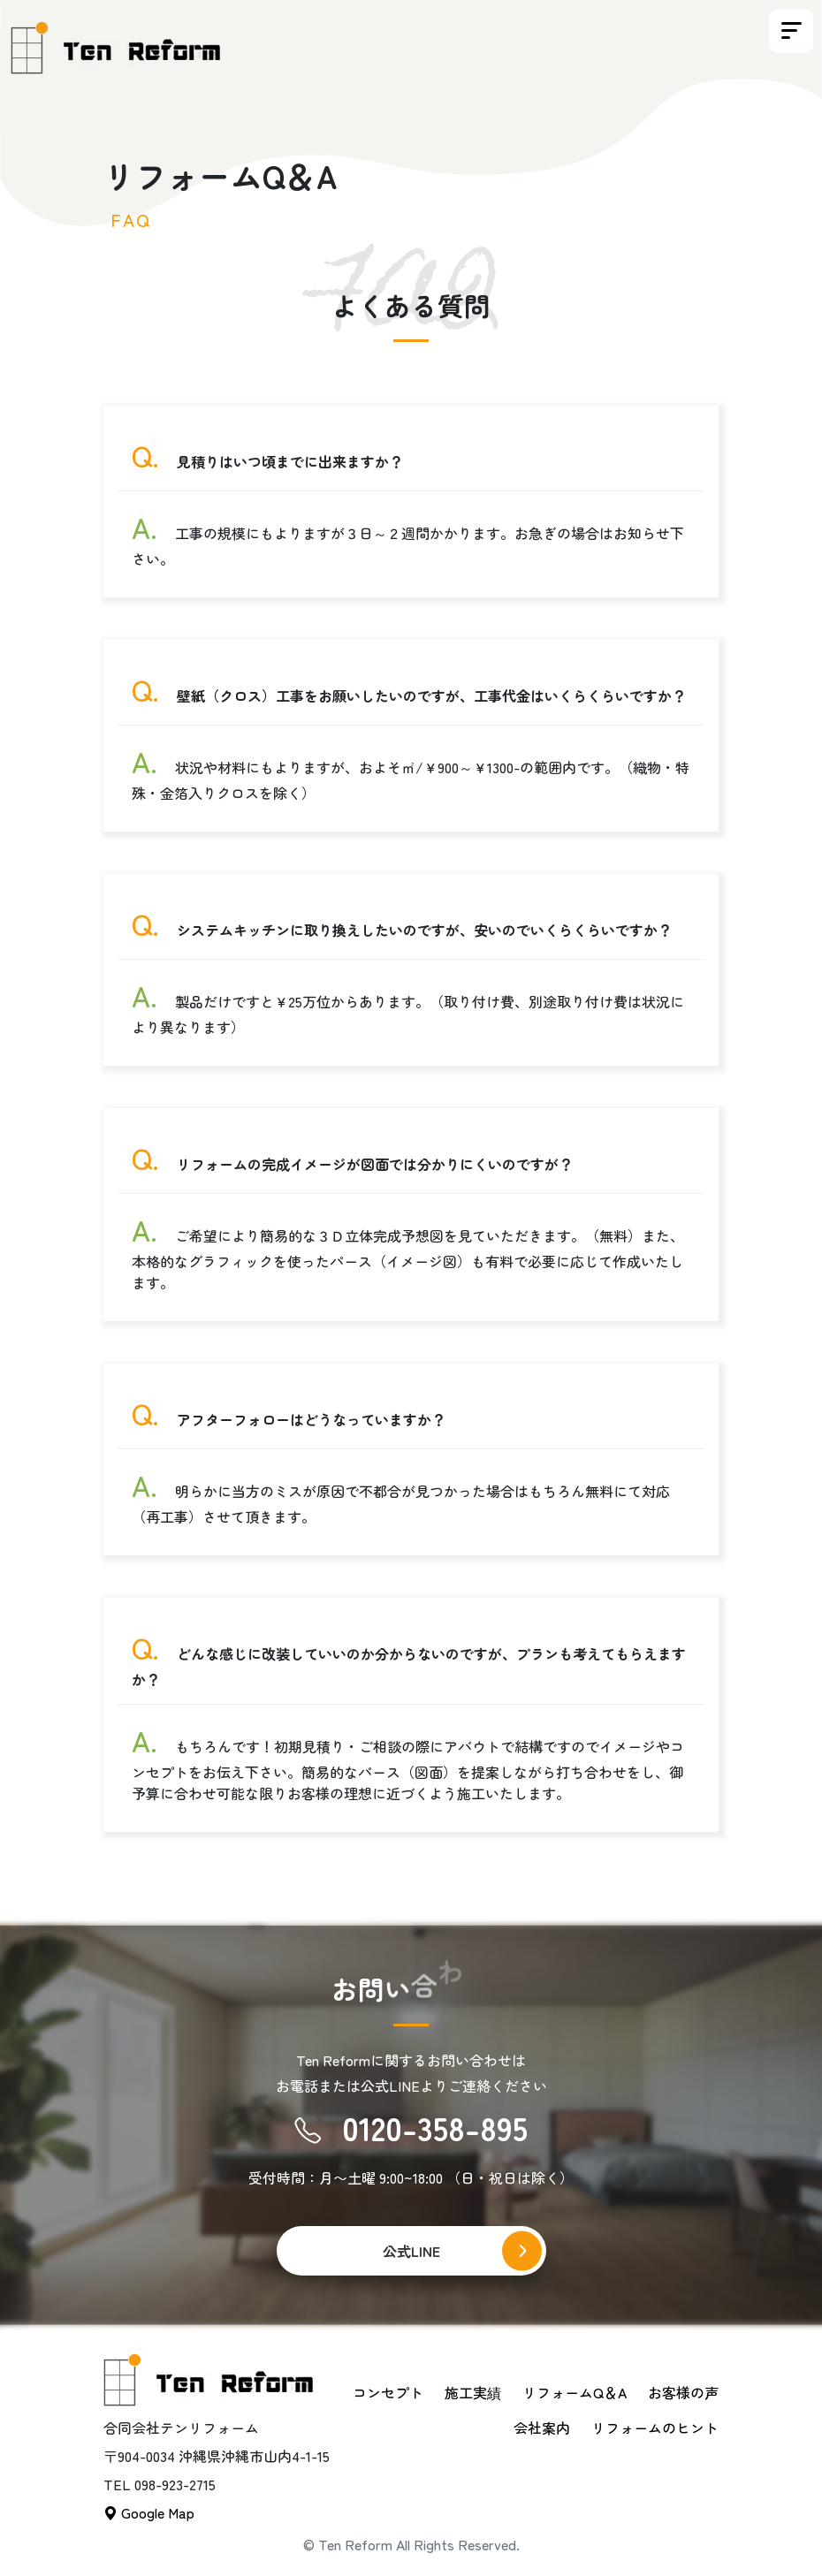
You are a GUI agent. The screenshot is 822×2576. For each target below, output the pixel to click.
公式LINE (411, 2250)
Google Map (148, 2512)
